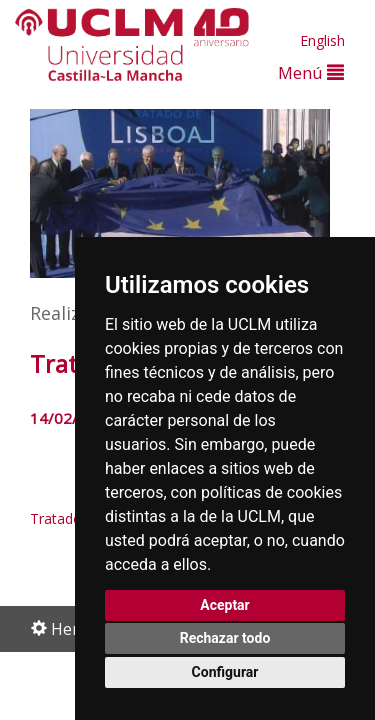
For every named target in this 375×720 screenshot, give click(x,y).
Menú (311, 72)
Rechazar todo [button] (225, 638)
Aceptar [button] (225, 605)
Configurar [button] (225, 672)
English (322, 40)
